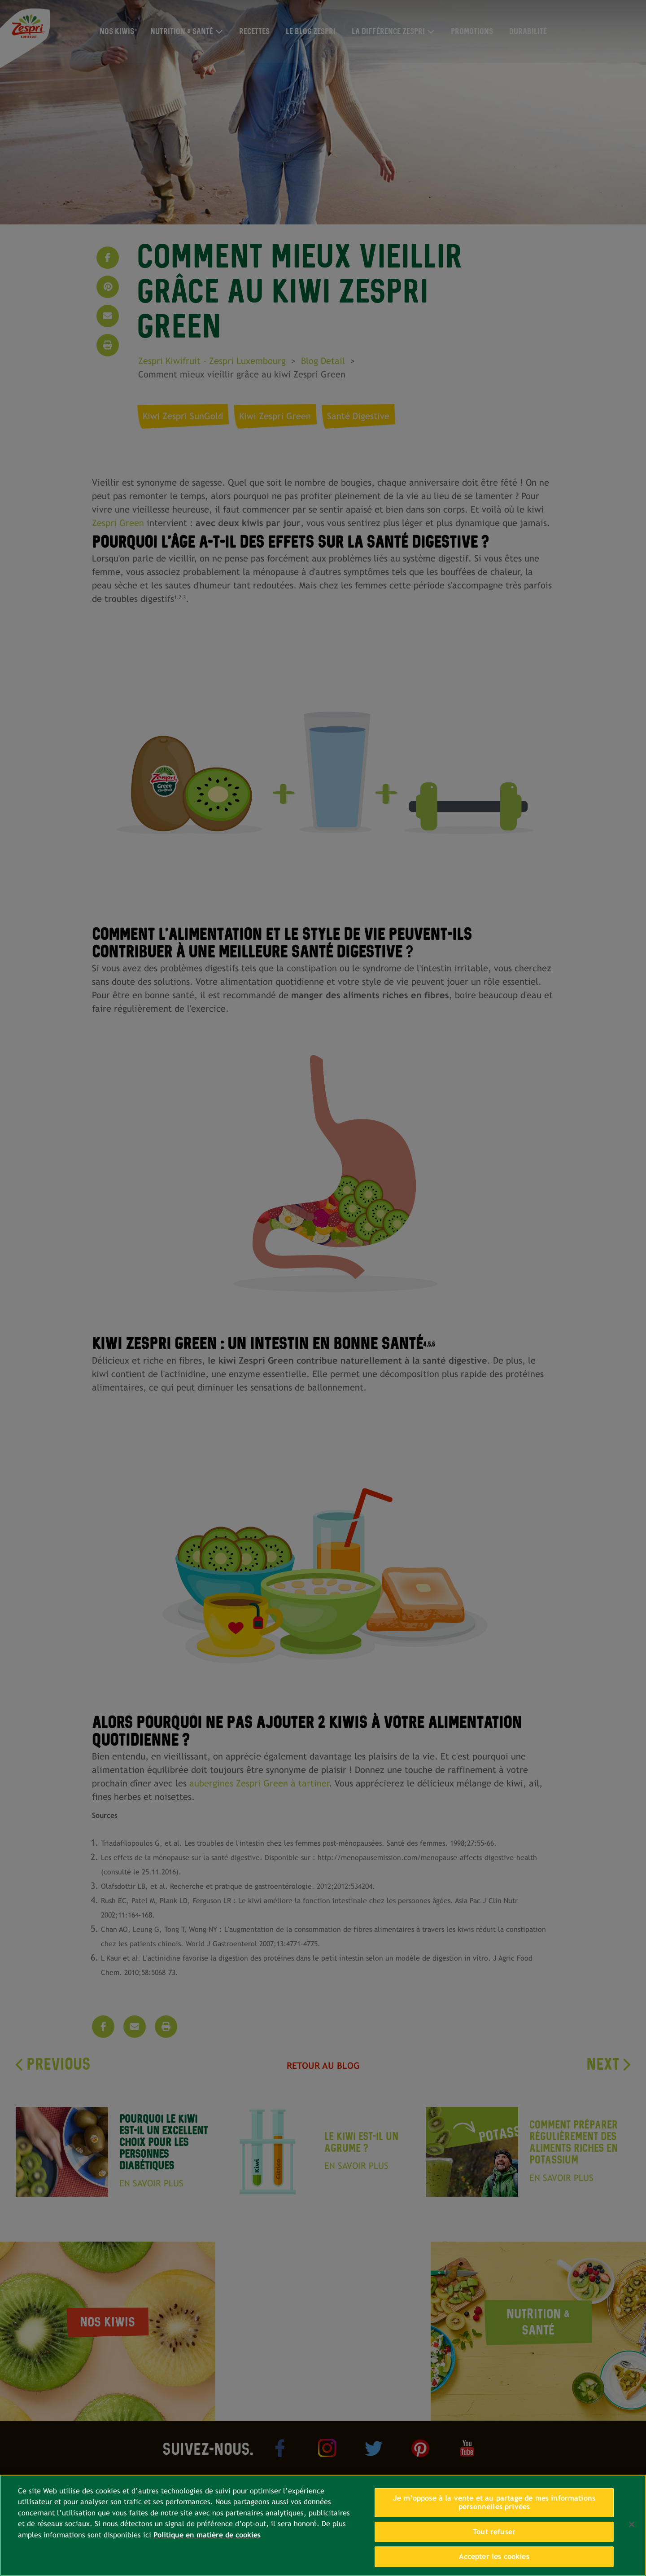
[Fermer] (632, 2524)
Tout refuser (494, 2532)
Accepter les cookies (494, 2556)
